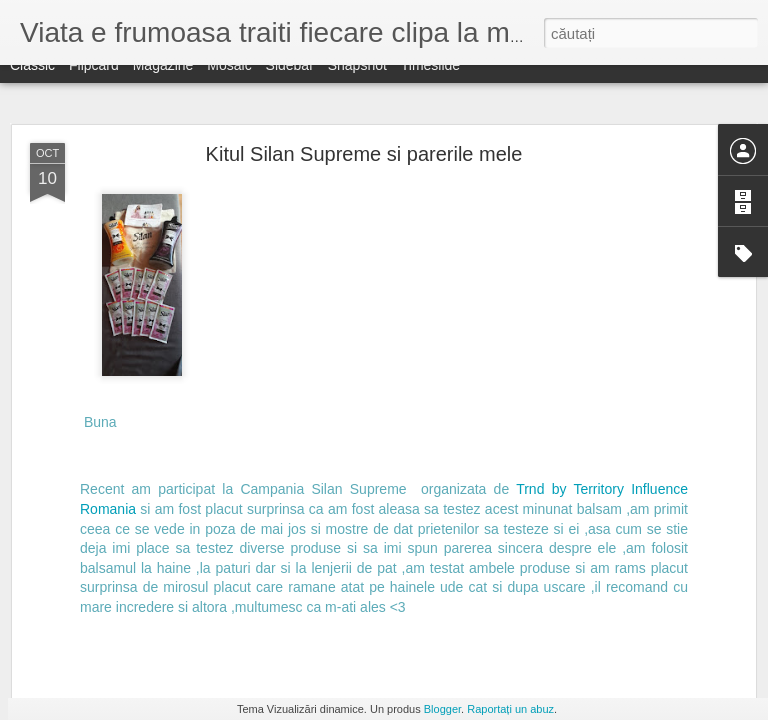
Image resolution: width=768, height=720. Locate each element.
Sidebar (290, 82)
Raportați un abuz (510, 709)
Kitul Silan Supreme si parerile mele (364, 154)
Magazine (163, 82)
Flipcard (94, 82)
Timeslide (430, 82)
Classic (32, 82)
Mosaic (229, 82)
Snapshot (357, 82)
